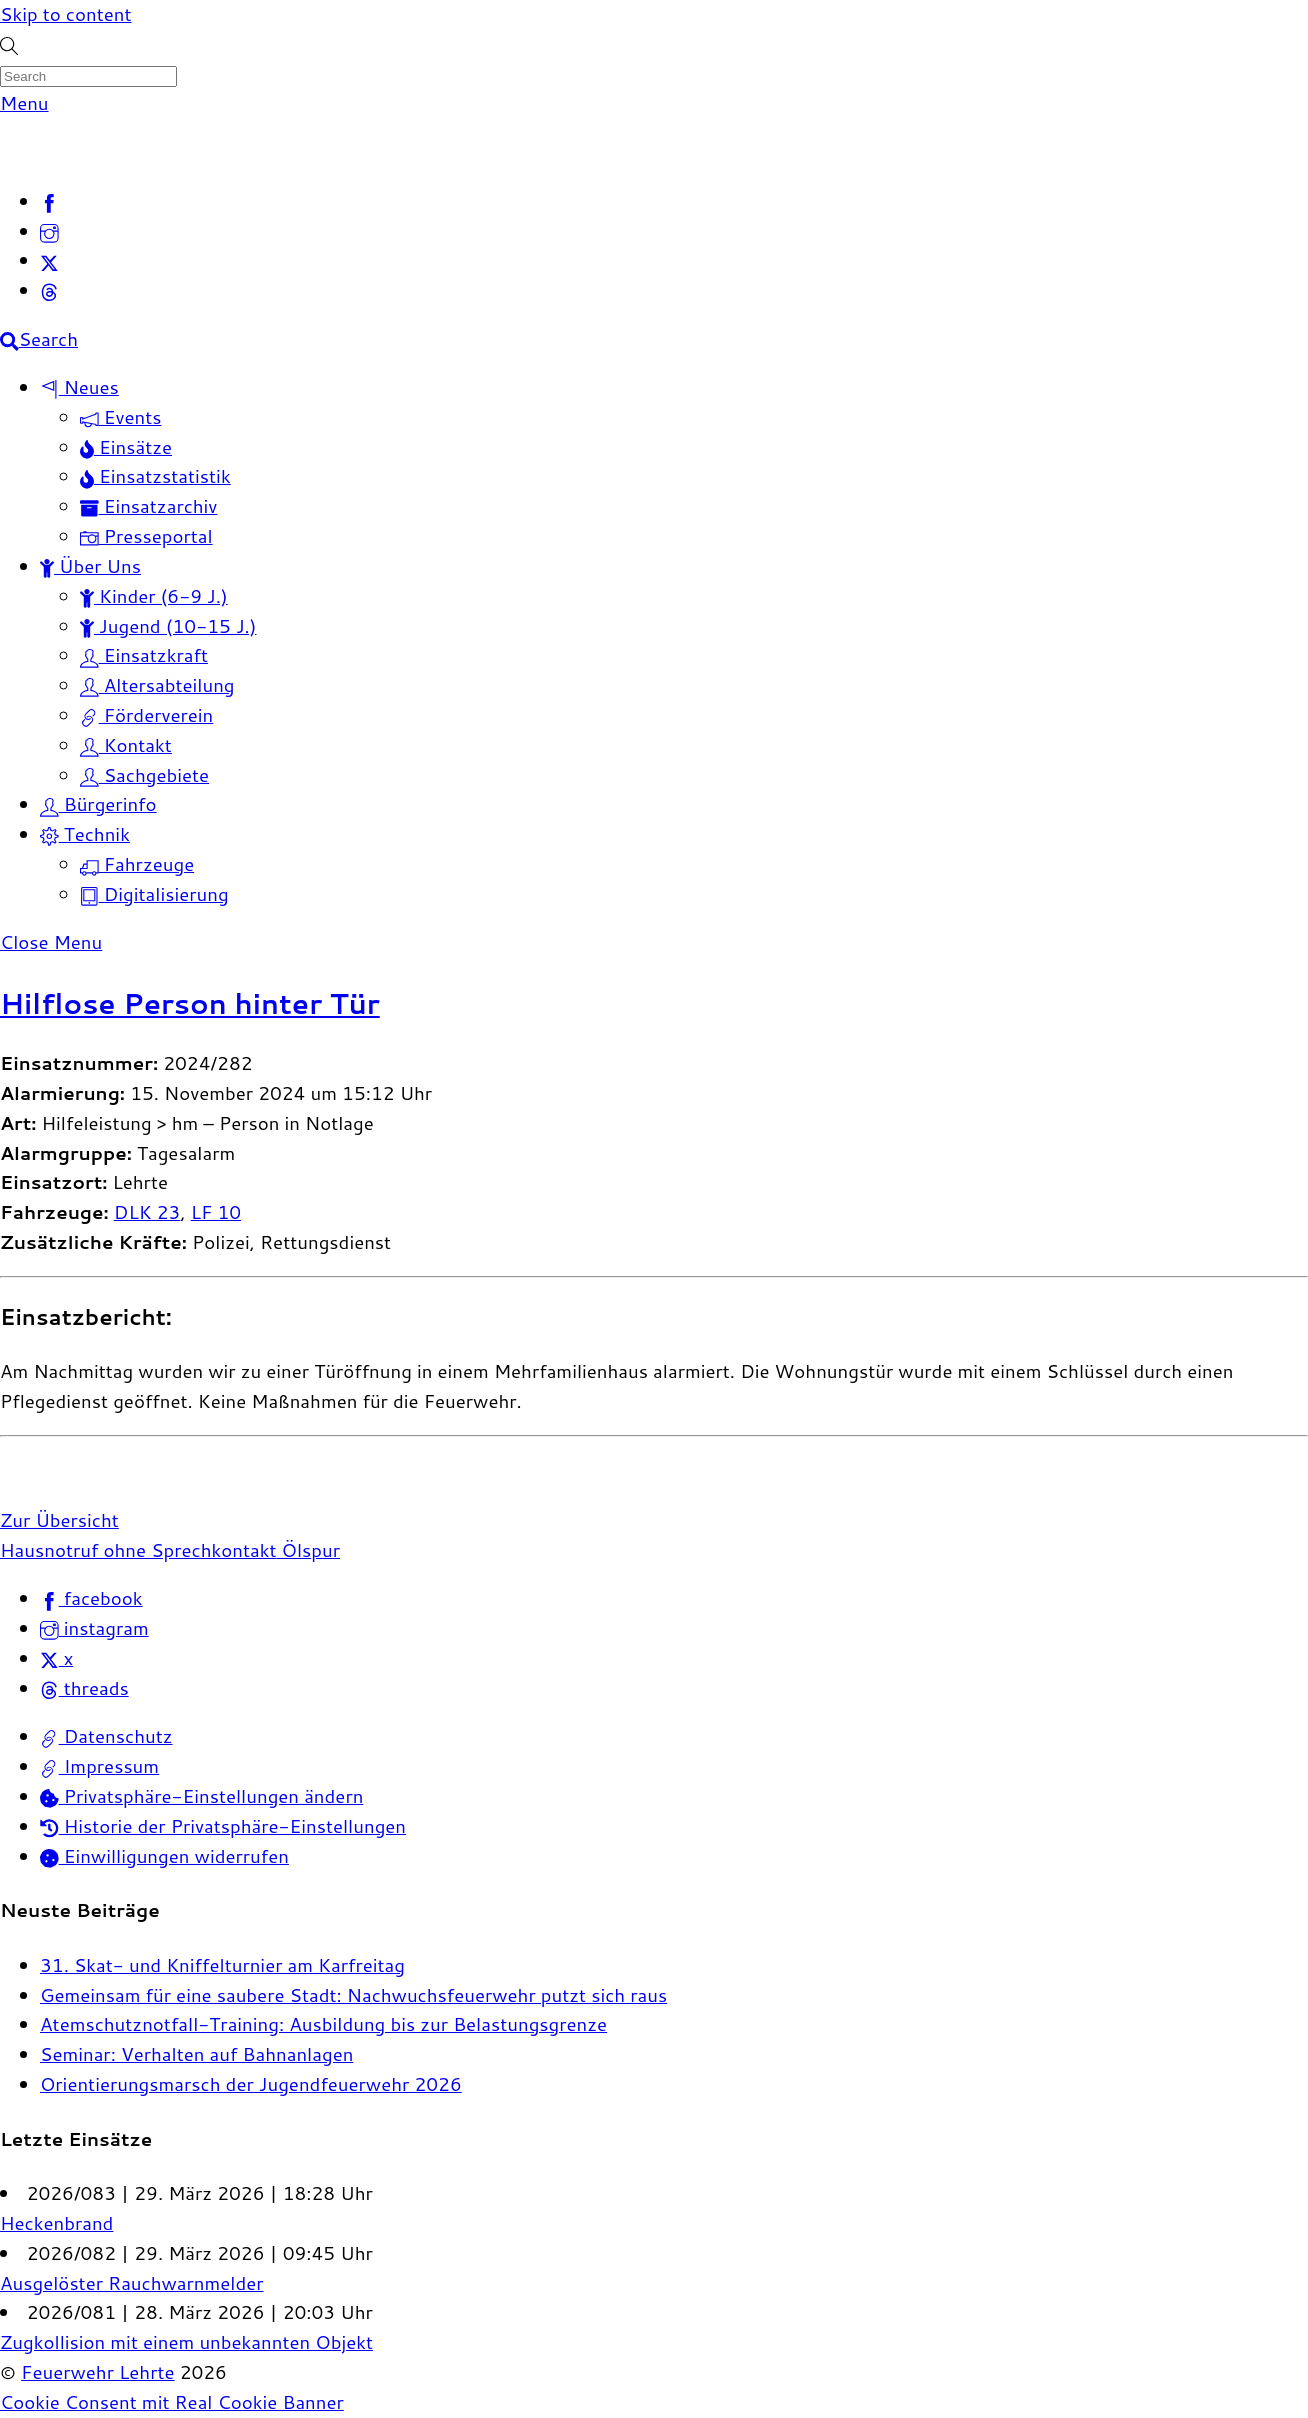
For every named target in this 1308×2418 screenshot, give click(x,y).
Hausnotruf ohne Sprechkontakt (138, 1550)
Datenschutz (106, 1736)
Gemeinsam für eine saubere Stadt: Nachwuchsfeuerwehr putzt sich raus (353, 1995)
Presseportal (146, 536)
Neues (79, 387)
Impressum (99, 1766)
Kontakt (126, 745)
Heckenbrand (56, 2223)
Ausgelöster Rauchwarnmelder (132, 2283)
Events (120, 417)
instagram (94, 1628)
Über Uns (90, 566)
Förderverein (146, 715)
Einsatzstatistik (155, 476)
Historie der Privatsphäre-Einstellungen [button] (223, 1826)
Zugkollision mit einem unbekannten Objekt (186, 2342)
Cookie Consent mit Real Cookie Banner (172, 2402)
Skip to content (65, 14)
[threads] (49, 290)
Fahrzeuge (137, 864)
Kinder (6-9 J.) (154, 596)
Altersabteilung (157, 685)
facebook (91, 1598)
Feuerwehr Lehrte (97, 2372)
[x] (49, 260)
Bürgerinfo (98, 804)
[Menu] (24, 103)
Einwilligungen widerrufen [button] (164, 1856)
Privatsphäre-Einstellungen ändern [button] (201, 1796)
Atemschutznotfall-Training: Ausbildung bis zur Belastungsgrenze (323, 2024)
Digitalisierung (154, 894)
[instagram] (49, 231)
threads (84, 1688)
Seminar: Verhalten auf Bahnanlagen (196, 2054)
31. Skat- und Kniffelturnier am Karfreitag (222, 1965)
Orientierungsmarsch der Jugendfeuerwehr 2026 (251, 2084)
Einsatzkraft (144, 655)
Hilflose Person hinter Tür (190, 1003)
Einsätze (126, 447)
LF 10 (216, 1212)
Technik (85, 834)
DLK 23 (147, 1212)
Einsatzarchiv (148, 506)
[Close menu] (51, 942)
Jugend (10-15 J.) (168, 626)
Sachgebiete (144, 775)
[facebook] (49, 201)
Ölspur (309, 1550)
